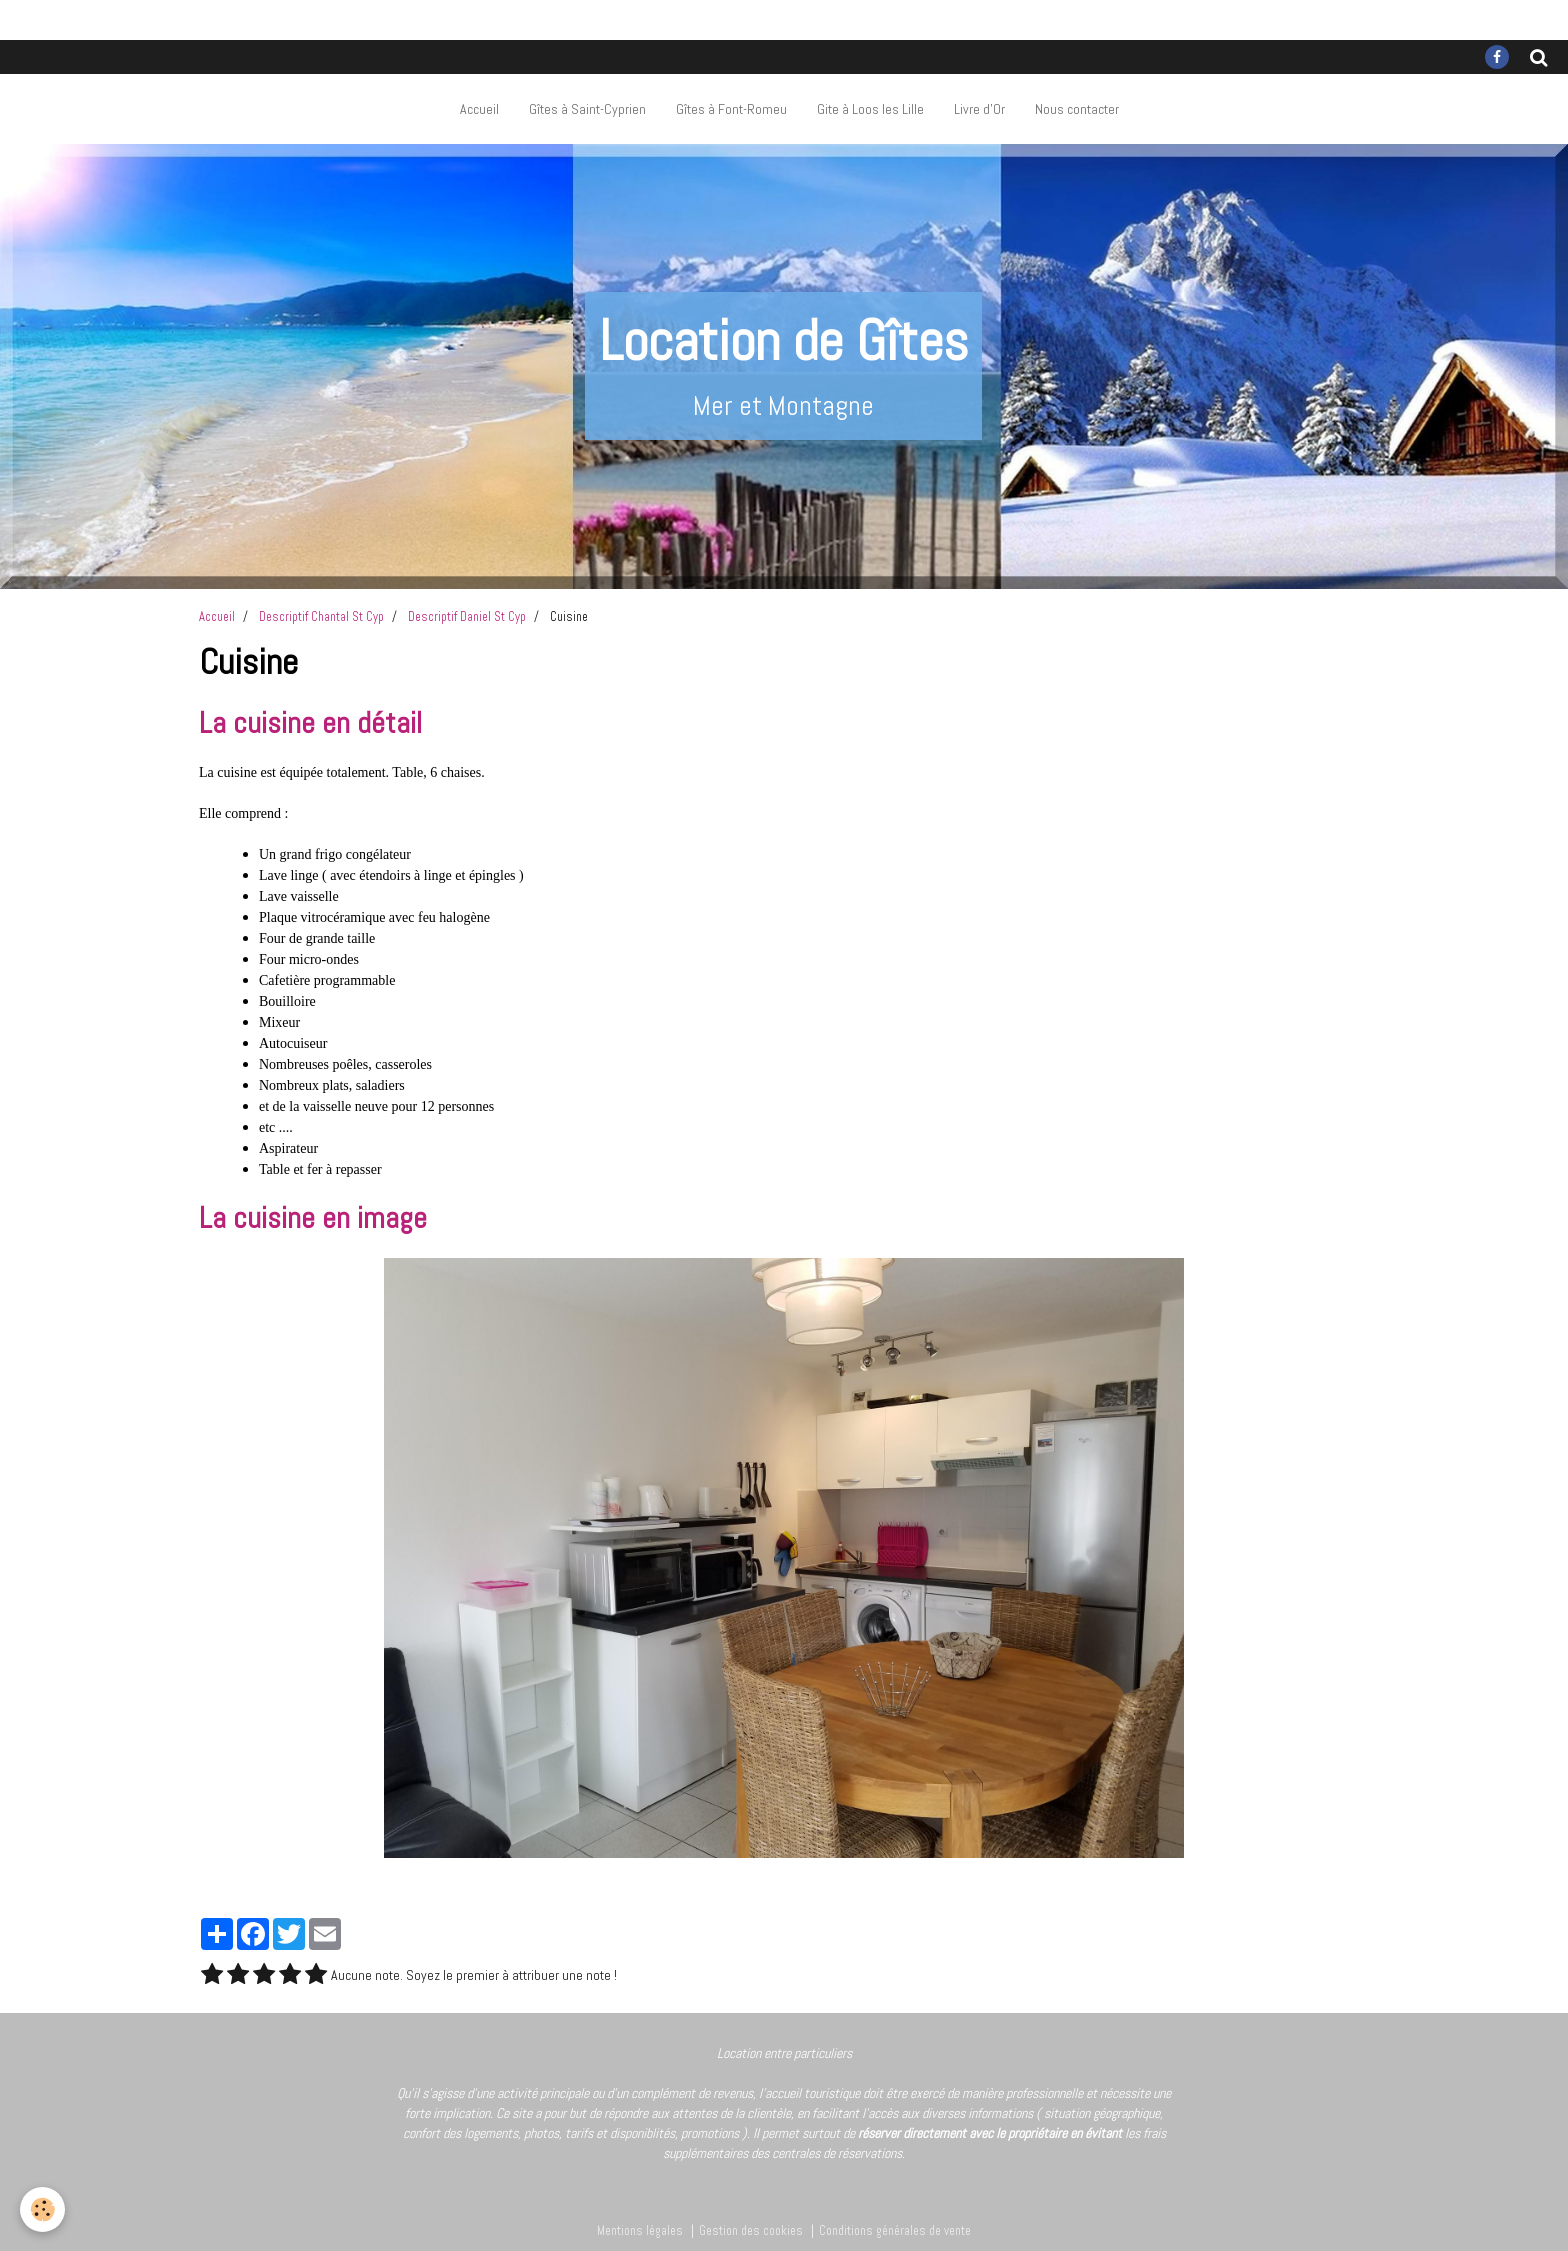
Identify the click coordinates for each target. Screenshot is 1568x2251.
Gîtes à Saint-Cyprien (587, 109)
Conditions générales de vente (895, 2231)
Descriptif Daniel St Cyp (467, 617)
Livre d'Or (979, 109)
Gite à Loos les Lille (870, 109)
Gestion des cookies (751, 2231)
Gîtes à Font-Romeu (731, 109)
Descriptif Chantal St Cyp (321, 617)
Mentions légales (640, 2231)
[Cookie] (42, 2209)
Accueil (479, 109)
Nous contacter (1077, 109)
